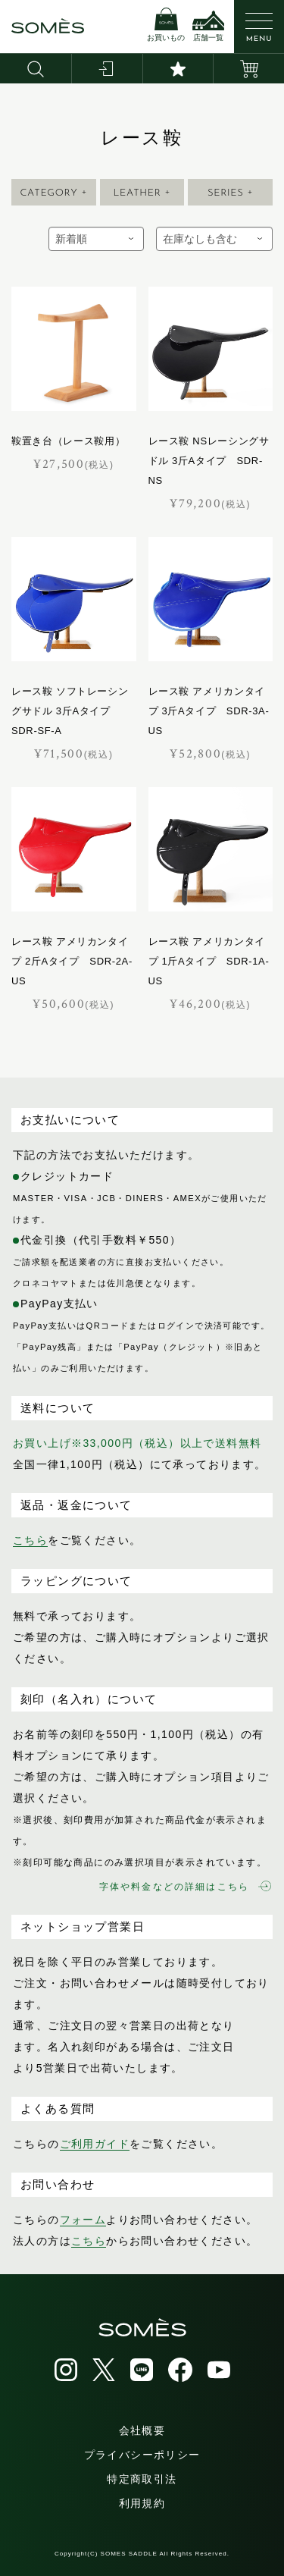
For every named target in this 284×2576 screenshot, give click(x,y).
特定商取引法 (141, 2479)
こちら (30, 1540)
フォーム (83, 2220)
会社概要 (142, 2430)
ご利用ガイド (95, 2144)
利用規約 (142, 2503)
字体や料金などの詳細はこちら (185, 1886)
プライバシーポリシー (142, 2455)
